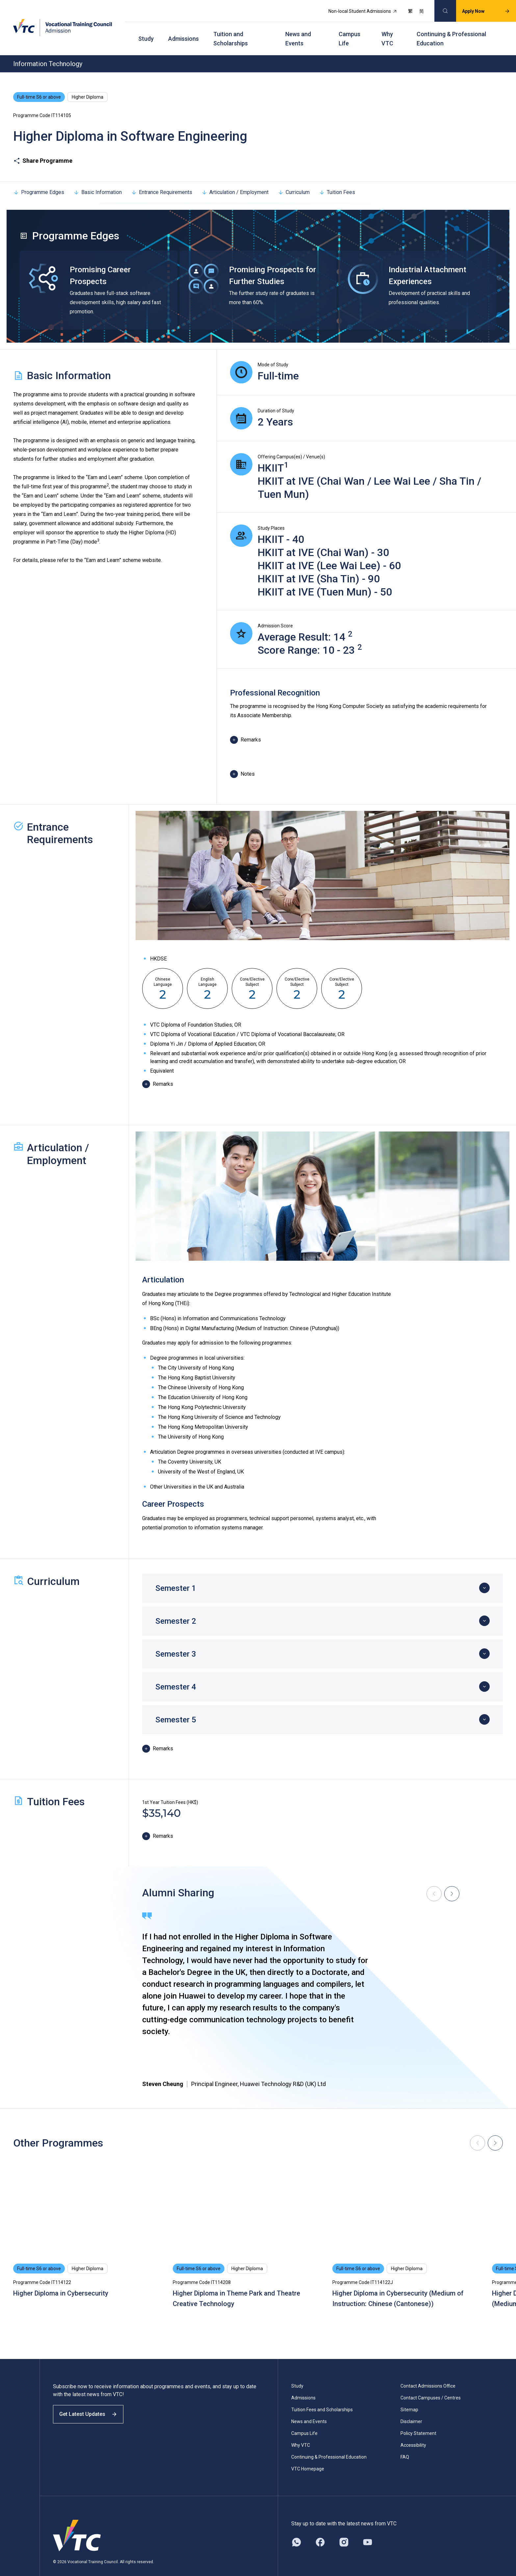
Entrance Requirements (161, 180)
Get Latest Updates (93, 2407)
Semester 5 (175, 1707)
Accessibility (413, 2432)
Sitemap (409, 2397)
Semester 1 (175, 1575)
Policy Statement (418, 2420)
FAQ (404, 2444)
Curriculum (294, 180)
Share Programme (42, 148)
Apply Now (479, 9)
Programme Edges (38, 180)
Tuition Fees (337, 180)
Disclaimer (411, 2409)
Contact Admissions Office (427, 2373)
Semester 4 (175, 1674)
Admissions (183, 29)
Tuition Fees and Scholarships (322, 2397)
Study (146, 29)
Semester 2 (175, 1608)
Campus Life (349, 30)
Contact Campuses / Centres (430, 2385)
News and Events (298, 30)
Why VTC (387, 30)
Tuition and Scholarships (230, 30)
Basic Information (97, 180)
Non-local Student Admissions (355, 8)
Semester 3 (175, 1641)
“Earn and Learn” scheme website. (123, 548)
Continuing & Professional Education (451, 30)
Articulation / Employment (235, 180)
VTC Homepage (307, 2456)
